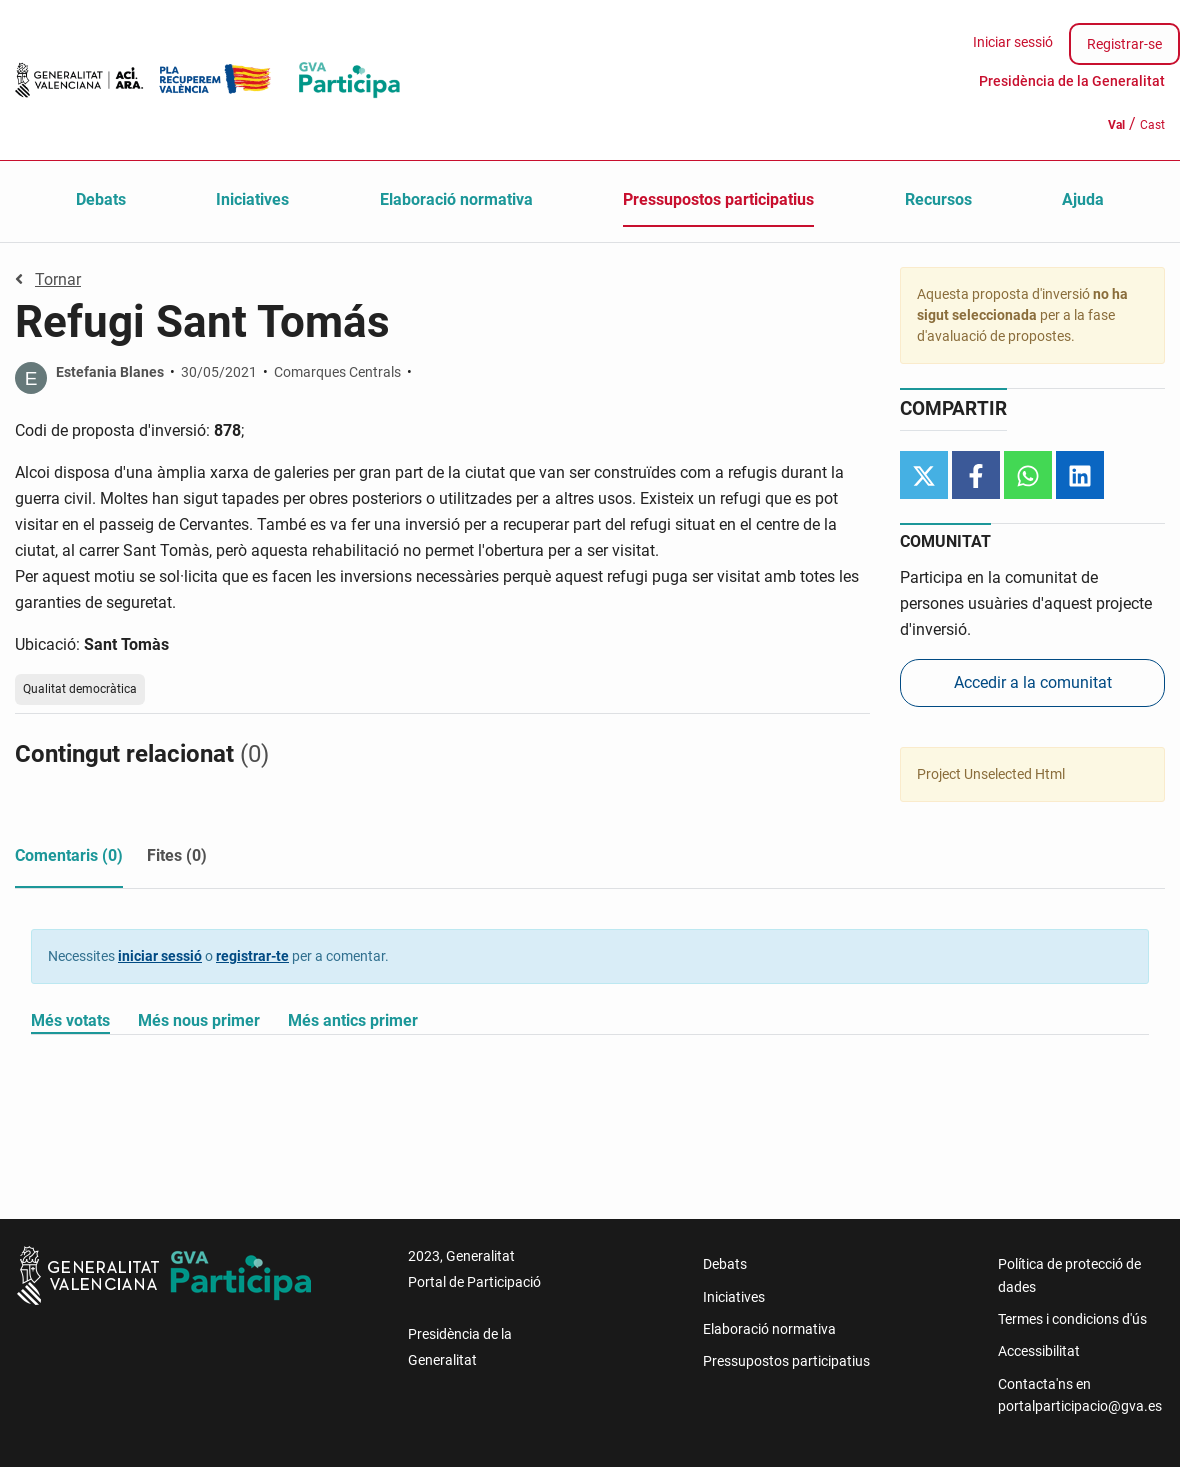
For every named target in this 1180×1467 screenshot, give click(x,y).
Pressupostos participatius (718, 199)
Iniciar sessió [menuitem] (1013, 42)
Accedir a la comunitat (1033, 682)
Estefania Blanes (110, 372)
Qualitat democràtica (80, 689)
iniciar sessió (160, 956)
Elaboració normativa (456, 199)
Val (1116, 125)
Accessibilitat (1039, 1351)
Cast (1152, 125)
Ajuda (1083, 199)
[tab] (69, 860)
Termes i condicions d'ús (1072, 1319)
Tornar (48, 279)
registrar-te (252, 956)
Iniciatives (252, 199)
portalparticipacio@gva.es (1080, 1406)
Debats (101, 199)
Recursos (938, 199)
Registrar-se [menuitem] (1124, 44)
